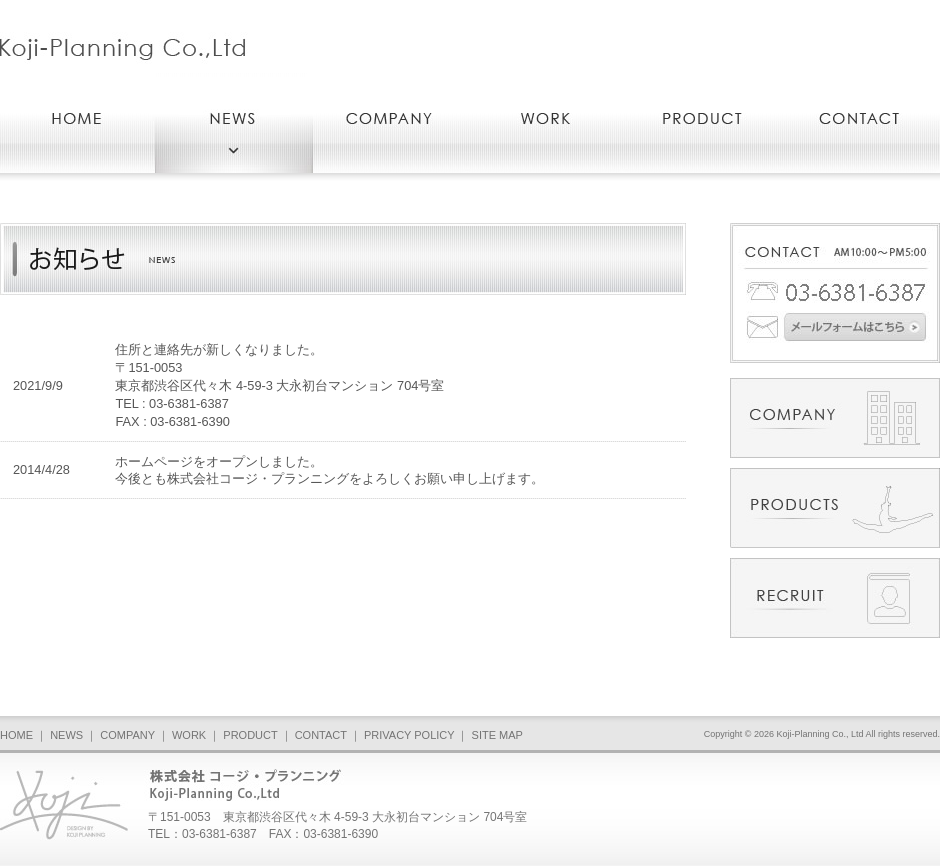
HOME (16, 735)
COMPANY (127, 735)
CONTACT (321, 735)
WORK (189, 735)
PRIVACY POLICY (409, 735)
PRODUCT (250, 735)
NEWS (66, 735)
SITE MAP (497, 735)
